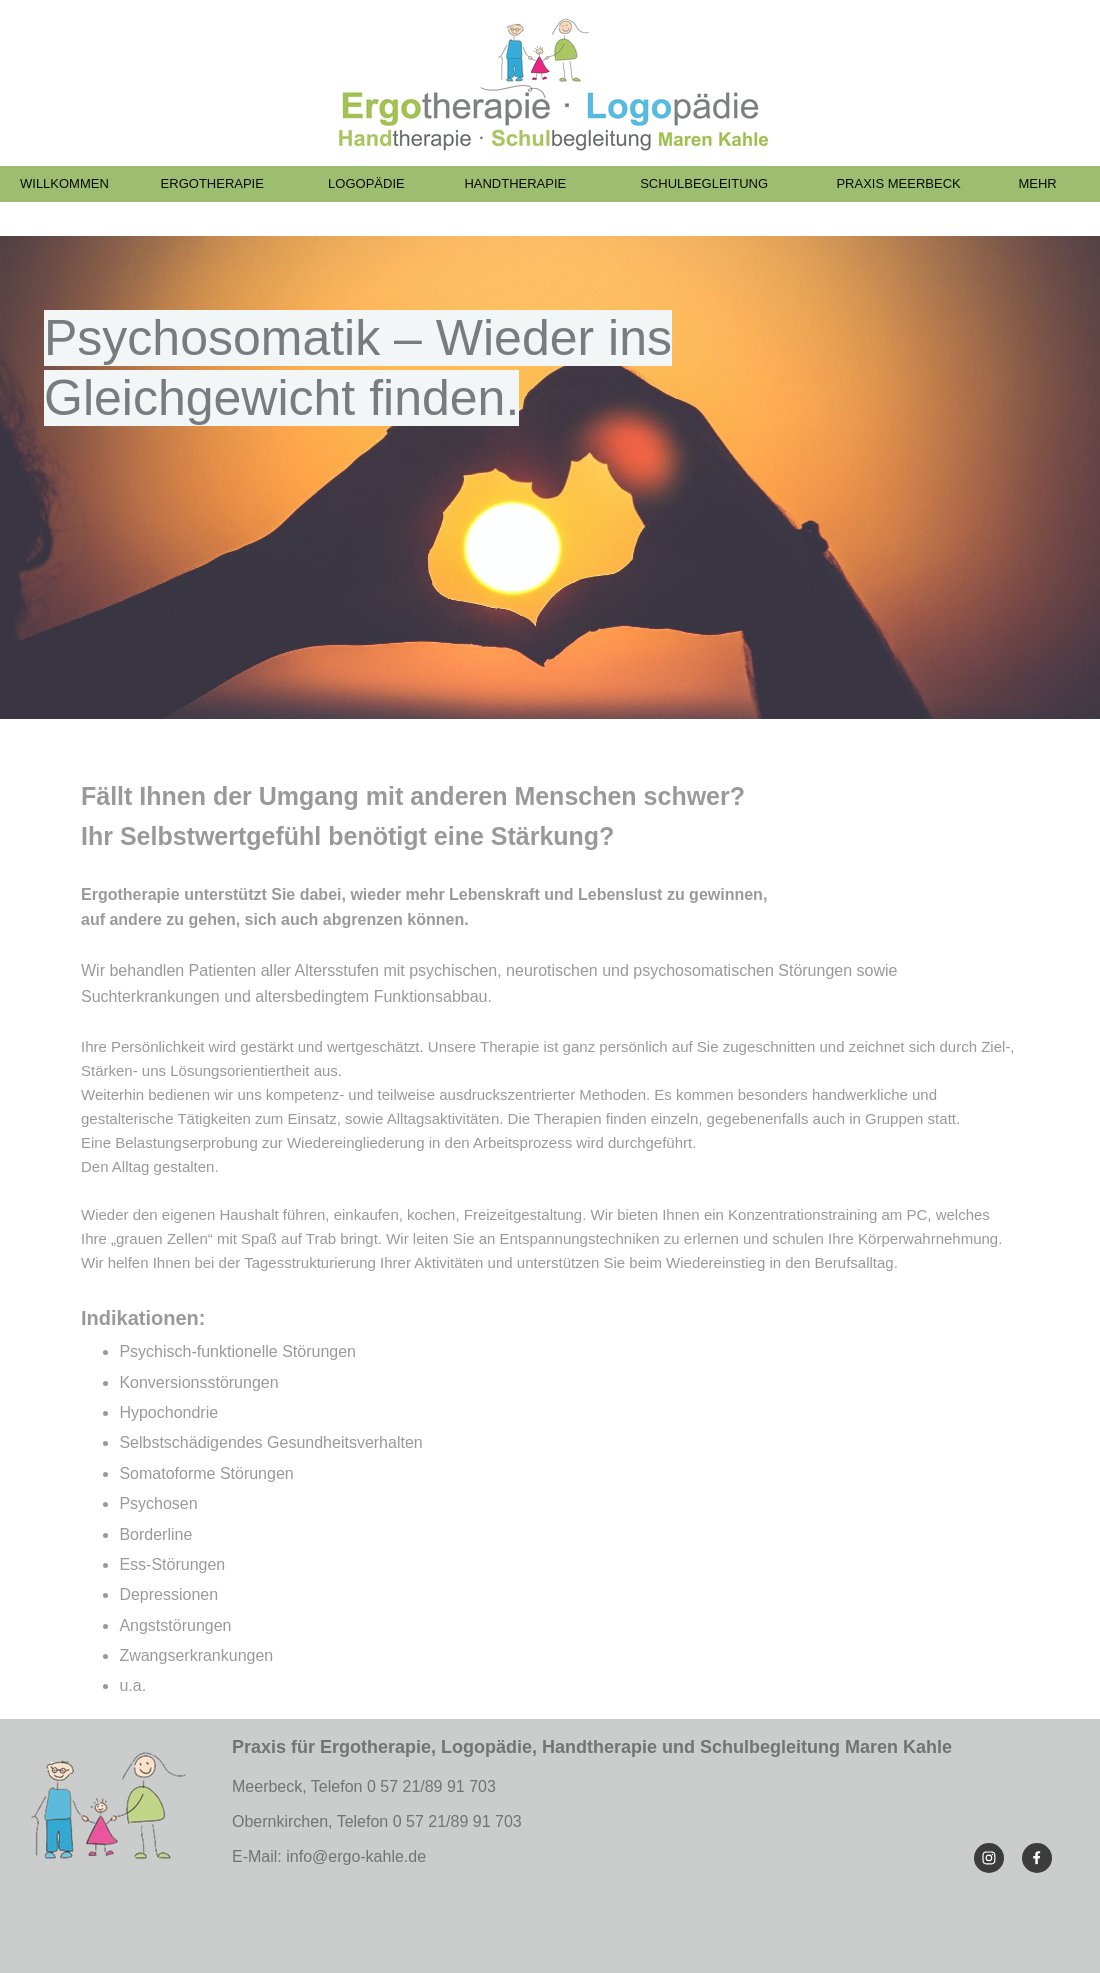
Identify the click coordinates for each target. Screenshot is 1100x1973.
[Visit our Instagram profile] (989, 1858)
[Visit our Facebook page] (1037, 1858)
